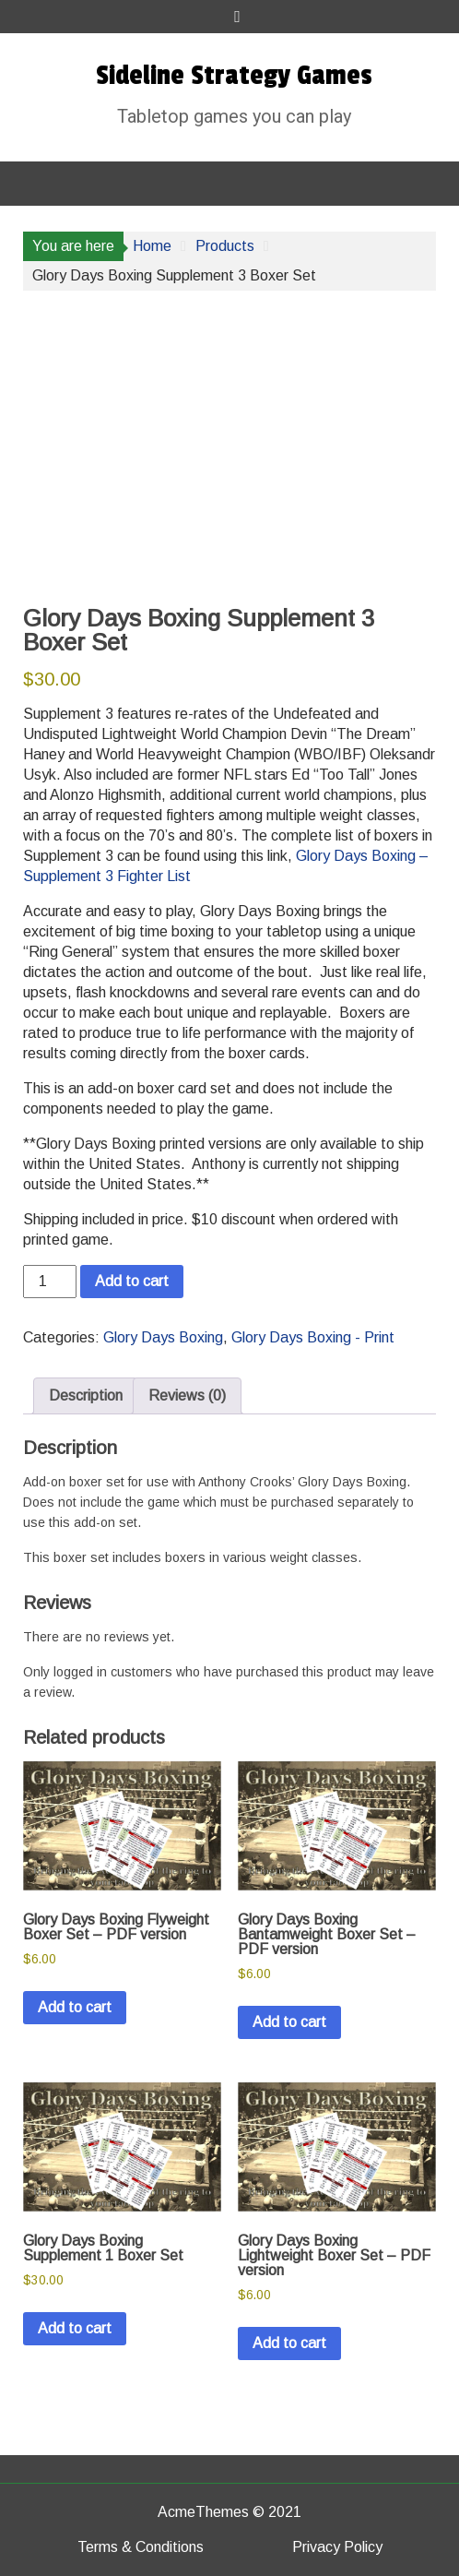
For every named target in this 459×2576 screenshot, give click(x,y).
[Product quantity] (49, 1281)
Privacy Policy (337, 2547)
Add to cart (132, 1281)
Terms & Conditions (140, 2547)
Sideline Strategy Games (234, 75)
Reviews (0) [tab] (187, 1395)
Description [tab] (86, 1395)
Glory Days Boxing (163, 1337)
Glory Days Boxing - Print (312, 1337)
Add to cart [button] (75, 2007)
